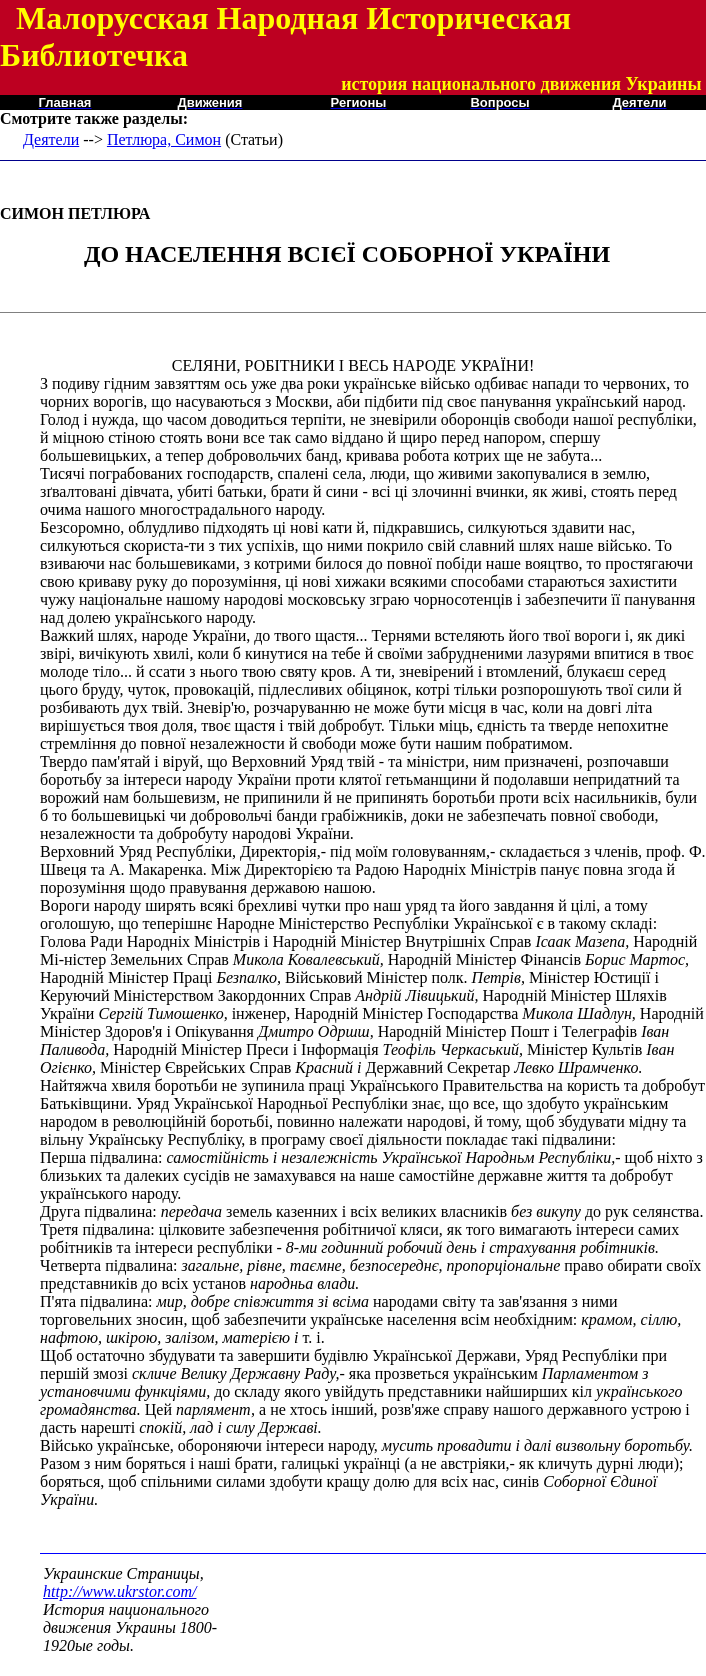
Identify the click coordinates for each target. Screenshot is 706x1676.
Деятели (51, 139)
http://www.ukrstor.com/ (120, 1591)
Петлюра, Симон (164, 139)
